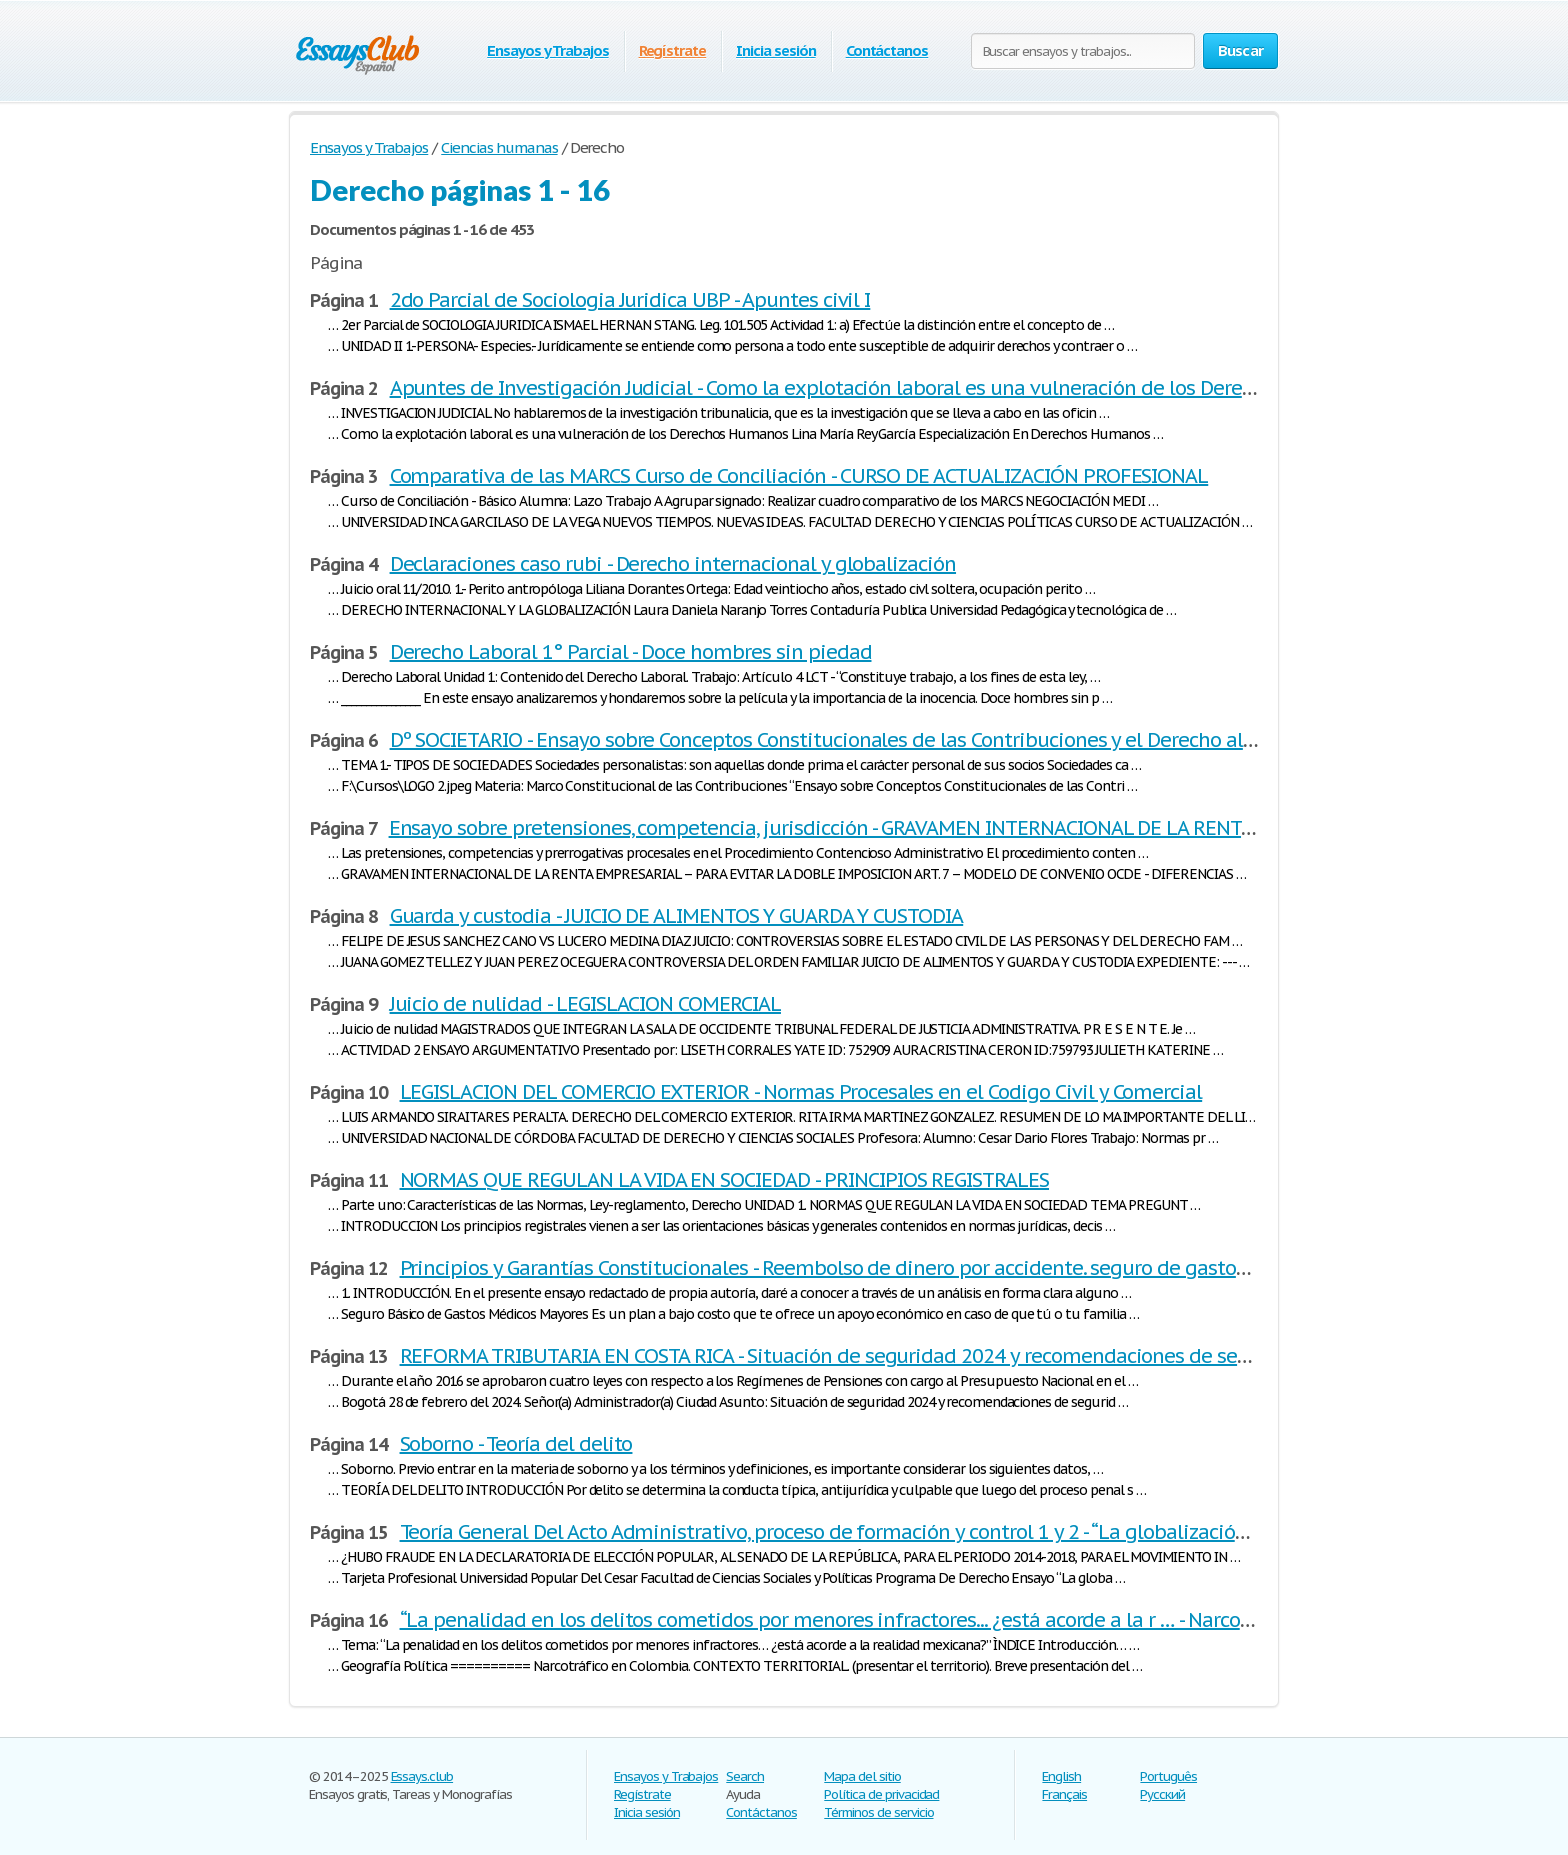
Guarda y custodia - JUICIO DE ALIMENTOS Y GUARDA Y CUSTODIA (677, 916)
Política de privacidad (881, 1794)
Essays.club (422, 1776)
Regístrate (673, 50)
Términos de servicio (878, 1812)
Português (1168, 1776)
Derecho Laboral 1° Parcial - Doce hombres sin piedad (631, 652)
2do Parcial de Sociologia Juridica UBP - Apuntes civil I (630, 300)
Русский (1162, 1794)
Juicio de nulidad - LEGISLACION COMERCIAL (585, 1004)
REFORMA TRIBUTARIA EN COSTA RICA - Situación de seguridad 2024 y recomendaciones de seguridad (854, 1356)
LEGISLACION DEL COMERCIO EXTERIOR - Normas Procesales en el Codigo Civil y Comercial (801, 1092)
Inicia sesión (775, 50)
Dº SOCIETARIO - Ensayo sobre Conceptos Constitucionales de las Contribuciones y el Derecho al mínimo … (865, 740)
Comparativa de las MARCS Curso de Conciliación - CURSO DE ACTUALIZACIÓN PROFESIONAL (799, 476)
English (1061, 1776)
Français (1064, 1794)
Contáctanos (887, 50)
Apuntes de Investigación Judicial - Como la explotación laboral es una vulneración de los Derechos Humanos (883, 388)
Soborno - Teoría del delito (516, 1444)
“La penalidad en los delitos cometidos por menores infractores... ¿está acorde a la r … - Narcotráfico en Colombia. (911, 1620)
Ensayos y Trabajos (547, 50)
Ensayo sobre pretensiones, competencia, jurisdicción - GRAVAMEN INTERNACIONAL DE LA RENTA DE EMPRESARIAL (900, 828)
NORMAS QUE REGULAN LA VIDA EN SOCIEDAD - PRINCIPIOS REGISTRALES (724, 1180)
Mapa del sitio (862, 1776)
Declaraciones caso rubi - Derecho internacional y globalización (673, 564)
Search (745, 1776)
